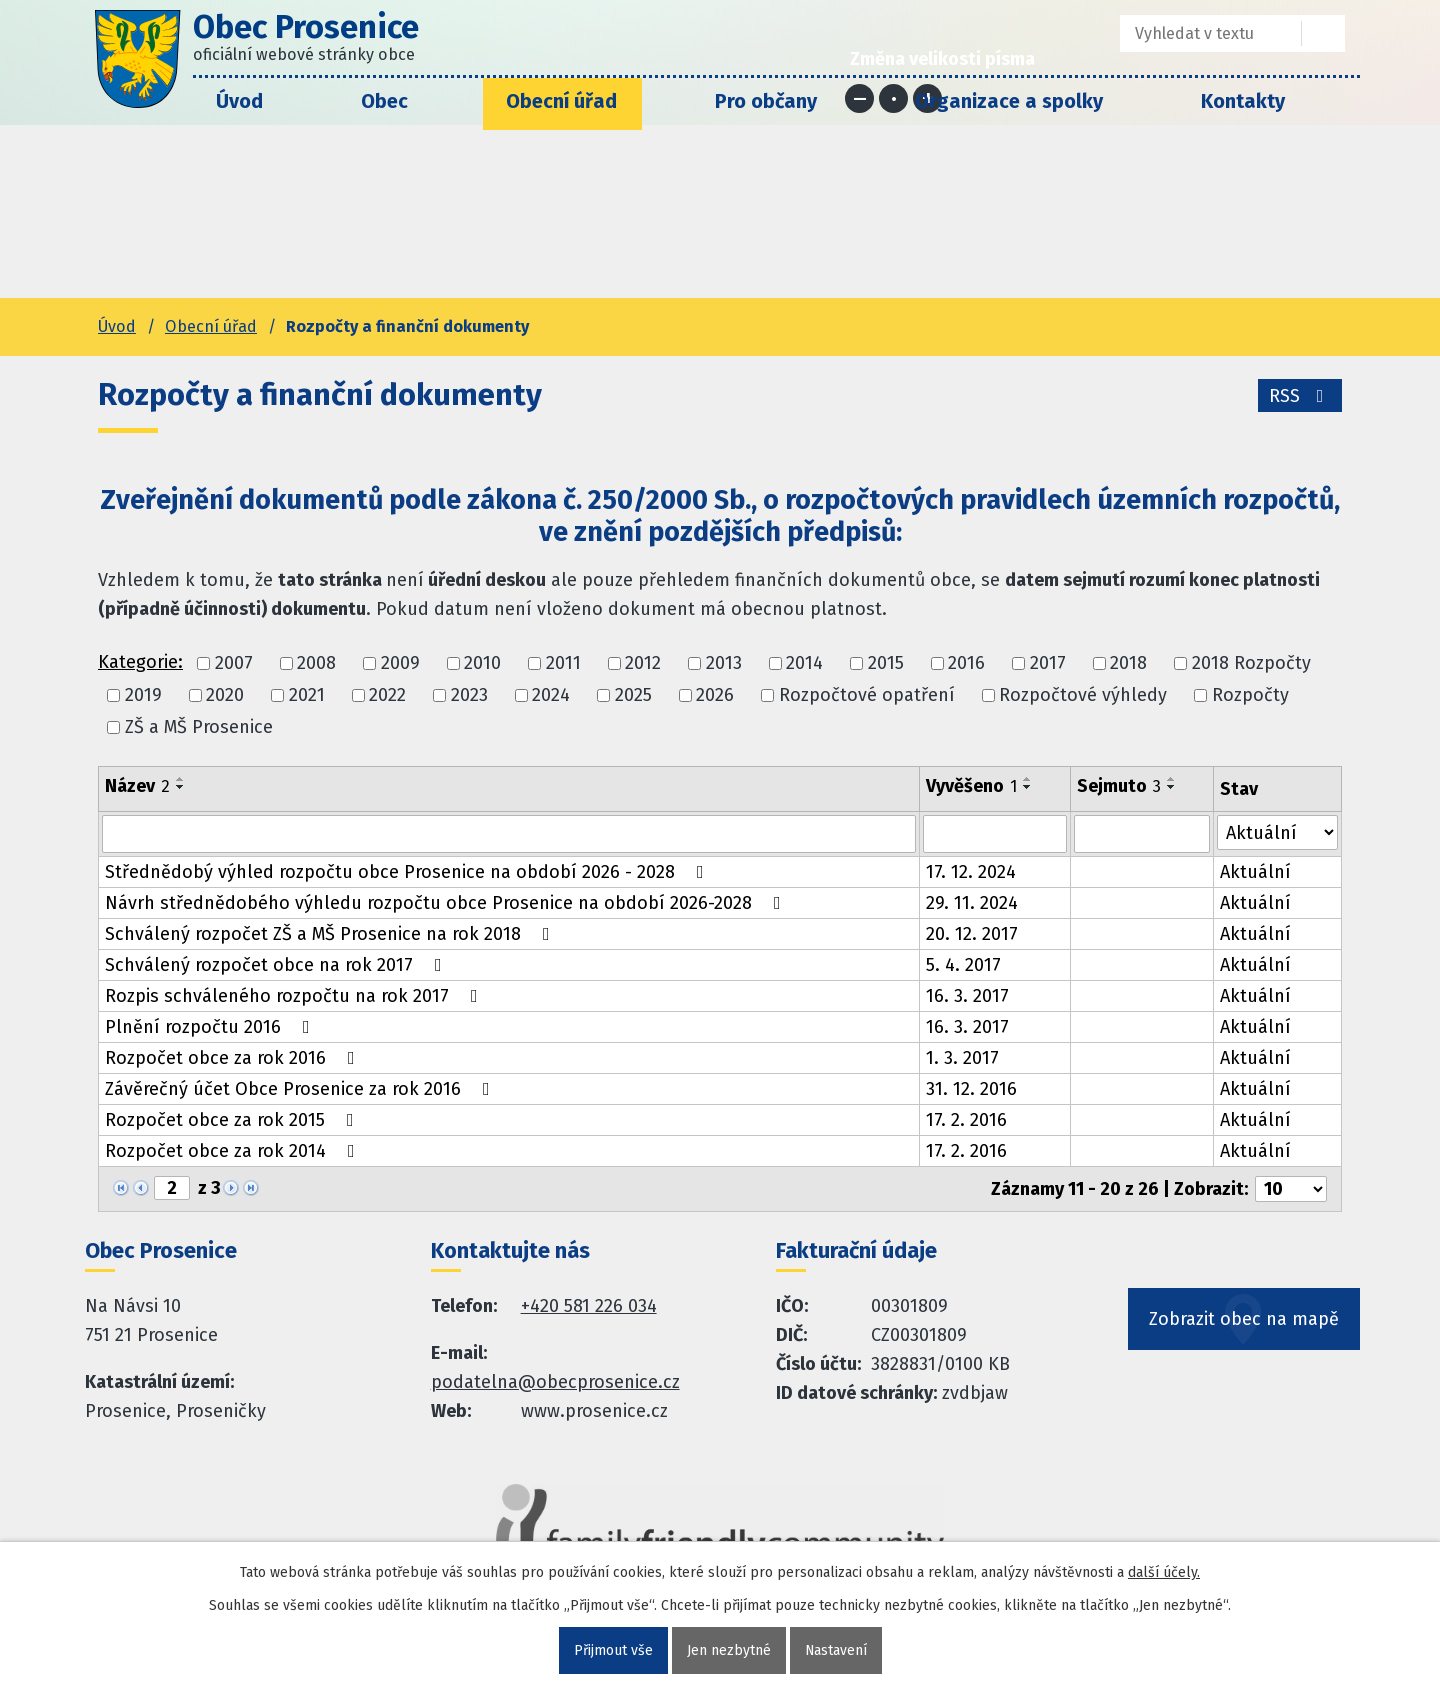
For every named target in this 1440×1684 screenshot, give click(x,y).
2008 (316, 663)
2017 (1048, 663)
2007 (234, 663)
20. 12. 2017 (972, 934)
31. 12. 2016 (971, 1089)
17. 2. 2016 (966, 1120)
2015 (886, 663)
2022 (387, 695)
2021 (307, 695)
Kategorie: (140, 662)
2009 (400, 663)
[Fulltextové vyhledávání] (1196, 33)
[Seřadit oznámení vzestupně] (181, 779)
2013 (724, 663)
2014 (804, 663)
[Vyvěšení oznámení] (995, 834)
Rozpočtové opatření (867, 695)
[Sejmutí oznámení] (1142, 834)
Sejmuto (1119, 786)
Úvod (239, 101)
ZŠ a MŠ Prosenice (199, 728)
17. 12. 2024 (971, 872)
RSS (1300, 396)
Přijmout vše (612, 1650)
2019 (143, 695)
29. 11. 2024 (972, 903)
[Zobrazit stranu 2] (172, 1188)
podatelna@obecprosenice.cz (555, 1382)
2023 (469, 695)
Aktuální (1255, 872)
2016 (966, 663)
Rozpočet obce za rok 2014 (234, 1151)
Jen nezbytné (728, 1650)
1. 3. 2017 (962, 1058)
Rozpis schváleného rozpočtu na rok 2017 (295, 996)
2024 (551, 695)
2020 (225, 695)
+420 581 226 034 (589, 1306)
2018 (1128, 663)
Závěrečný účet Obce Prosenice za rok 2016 (301, 1089)
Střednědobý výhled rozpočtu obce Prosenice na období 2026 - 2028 (408, 872)
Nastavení (835, 1650)
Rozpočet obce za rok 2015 (233, 1120)
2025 (633, 695)
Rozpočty (1250, 695)
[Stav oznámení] (1278, 832)
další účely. (1164, 1572)
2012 (643, 663)
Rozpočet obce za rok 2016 (234, 1058)
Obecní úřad (561, 101)
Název (137, 786)
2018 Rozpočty (1251, 663)
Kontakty (1243, 101)
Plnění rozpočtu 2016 (211, 1027)
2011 (563, 663)
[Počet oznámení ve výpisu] (1291, 1189)
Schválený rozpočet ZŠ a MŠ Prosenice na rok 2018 (331, 934)
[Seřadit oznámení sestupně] (181, 787)
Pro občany (766, 101)
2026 (715, 695)
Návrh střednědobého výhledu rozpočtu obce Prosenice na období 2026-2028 (447, 903)
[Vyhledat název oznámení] (509, 834)
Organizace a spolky (1009, 101)
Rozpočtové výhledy (1083, 695)
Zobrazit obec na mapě (1244, 1319)
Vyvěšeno (971, 786)
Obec (384, 101)
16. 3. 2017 (967, 996)
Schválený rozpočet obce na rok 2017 (277, 965)
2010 (482, 663)
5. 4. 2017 (963, 965)
